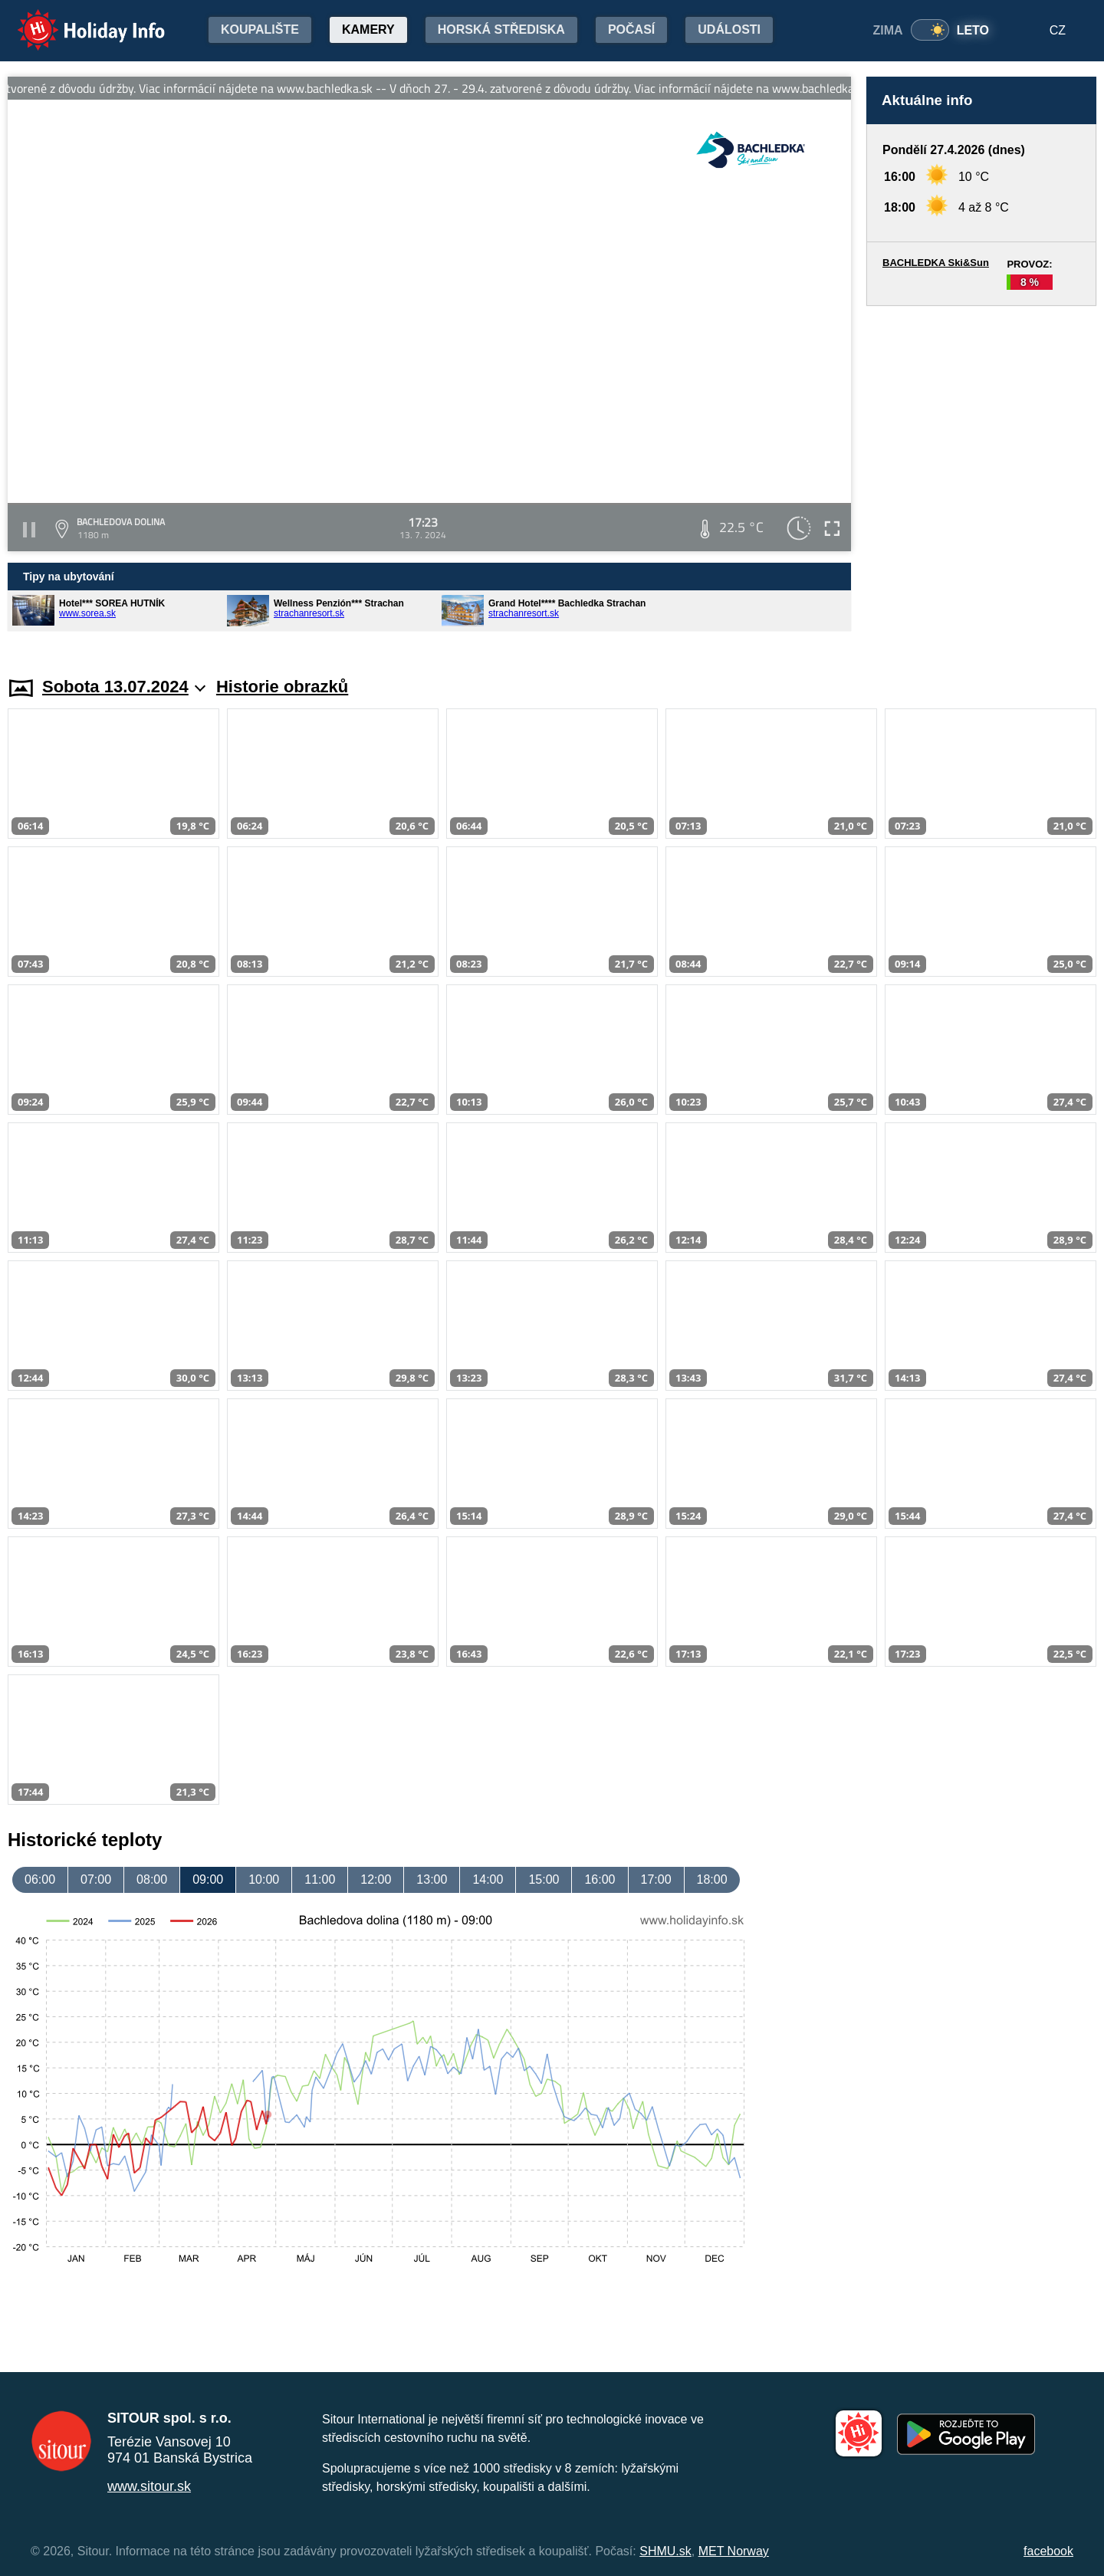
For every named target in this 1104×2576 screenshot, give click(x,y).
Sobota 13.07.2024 (123, 686)
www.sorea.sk (87, 613)
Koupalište (260, 29)
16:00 (599, 1879)
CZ (1058, 30)
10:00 (263, 1879)
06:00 (40, 1879)
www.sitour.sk (149, 2486)
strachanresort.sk (309, 613)
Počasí (631, 29)
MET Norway (733, 2551)
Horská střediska (501, 29)
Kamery (368, 29)
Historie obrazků (282, 686)
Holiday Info (76, 19)
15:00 (543, 1879)
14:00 (487, 1879)
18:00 (712, 1879)
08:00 (151, 1879)
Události (729, 29)
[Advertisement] (981, 476)
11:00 (319, 1879)
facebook (1048, 2551)
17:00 (656, 1879)
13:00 (431, 1879)
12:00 (375, 1879)
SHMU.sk (665, 2551)
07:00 (95, 1879)
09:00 (207, 1879)
